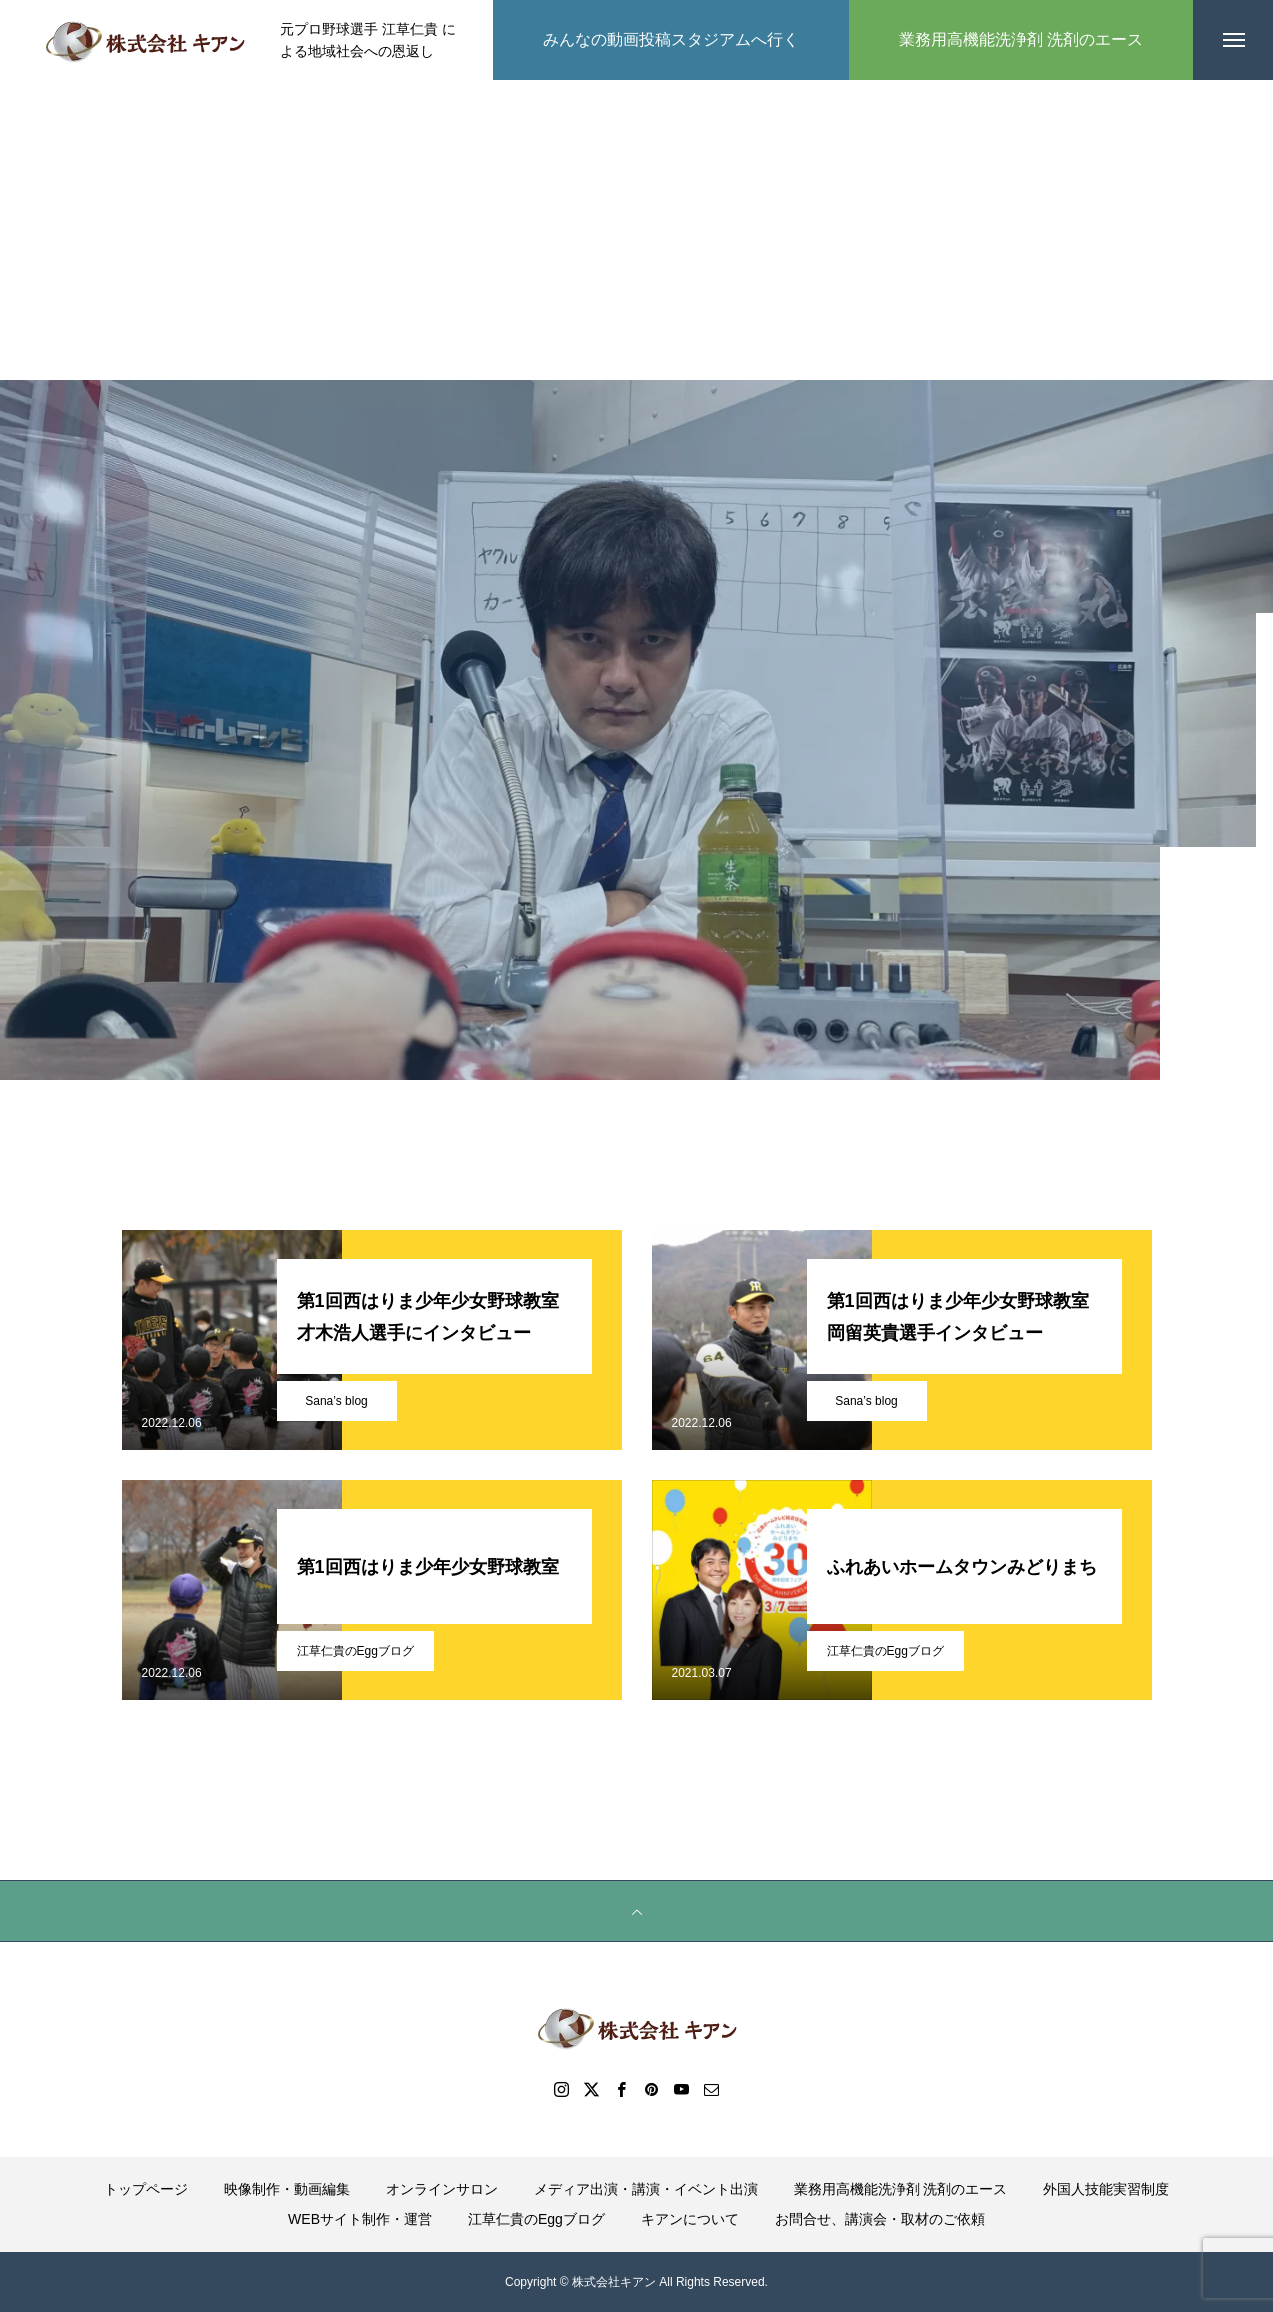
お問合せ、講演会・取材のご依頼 (880, 2219)
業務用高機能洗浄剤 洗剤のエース (901, 2189)
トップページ (146, 2189)
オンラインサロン (442, 2189)
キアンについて (690, 2219)
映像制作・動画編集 (287, 2189)
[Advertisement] (637, 230)
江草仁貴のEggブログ (355, 1651)
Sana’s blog (336, 1401)
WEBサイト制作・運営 (360, 2219)
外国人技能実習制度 (1106, 2189)
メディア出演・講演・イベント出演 (646, 2189)
